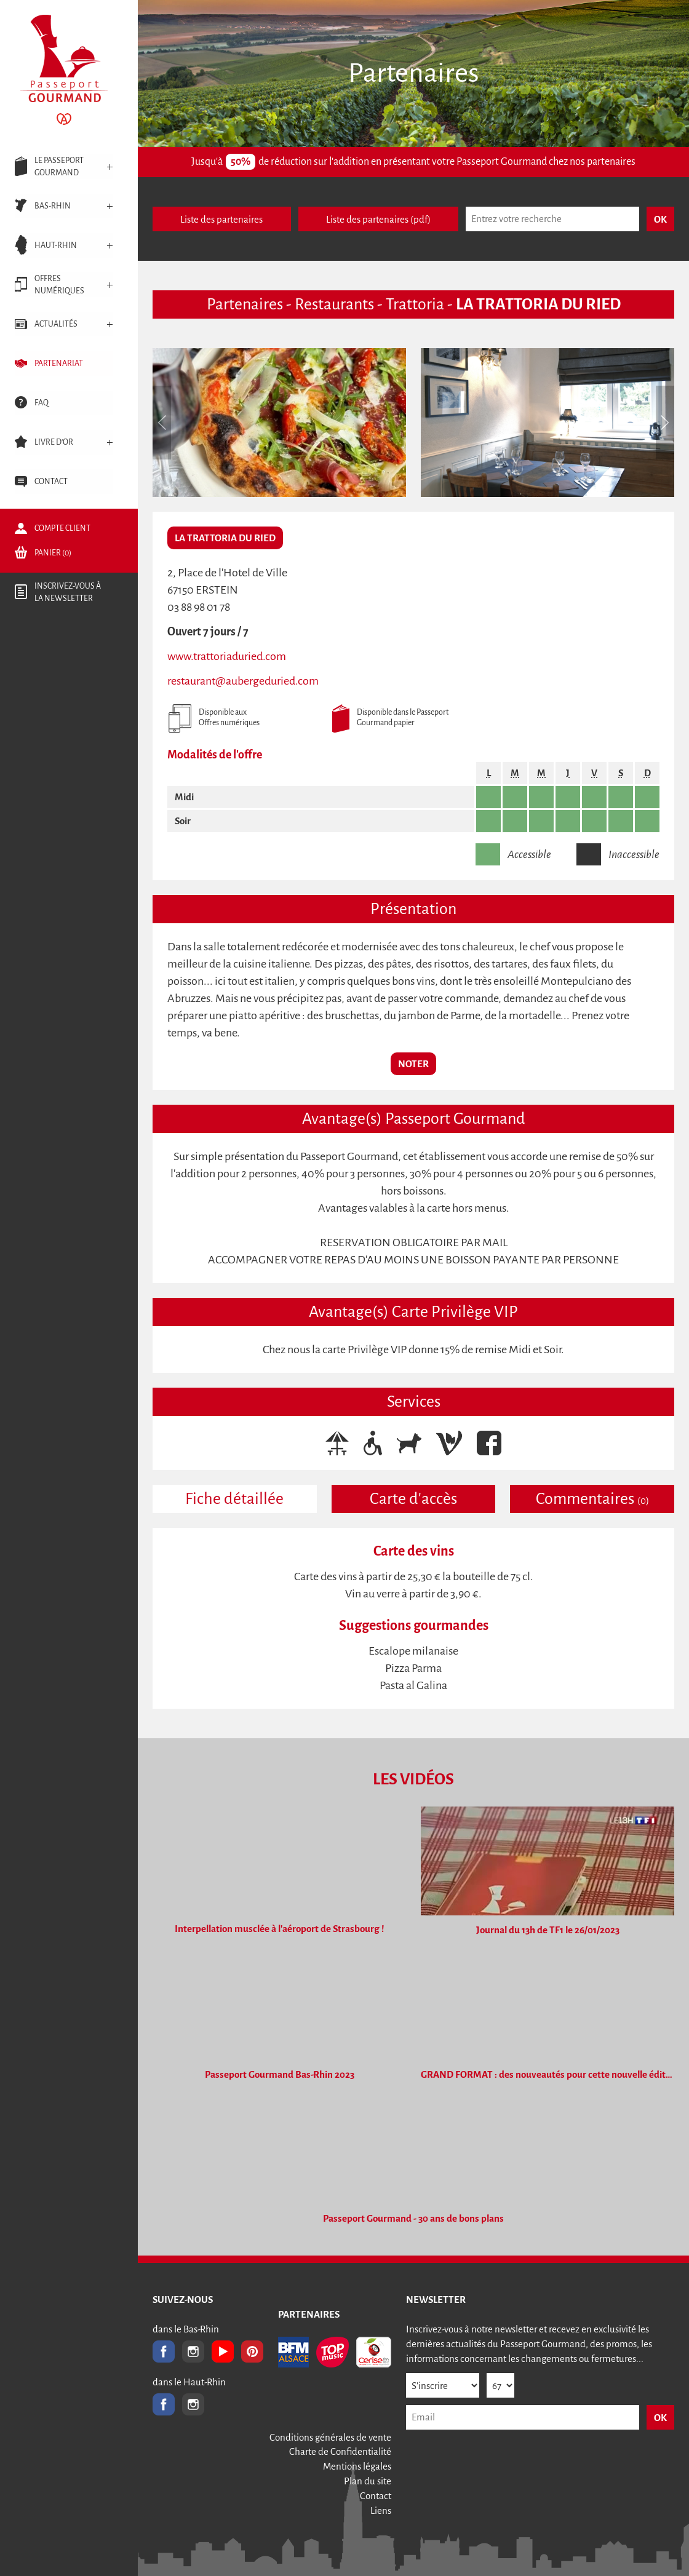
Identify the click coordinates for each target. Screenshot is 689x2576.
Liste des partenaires (221, 219)
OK (660, 2417)
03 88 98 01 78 (198, 607)
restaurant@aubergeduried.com (243, 681)
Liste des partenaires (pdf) (378, 219)
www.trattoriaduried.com (226, 656)
